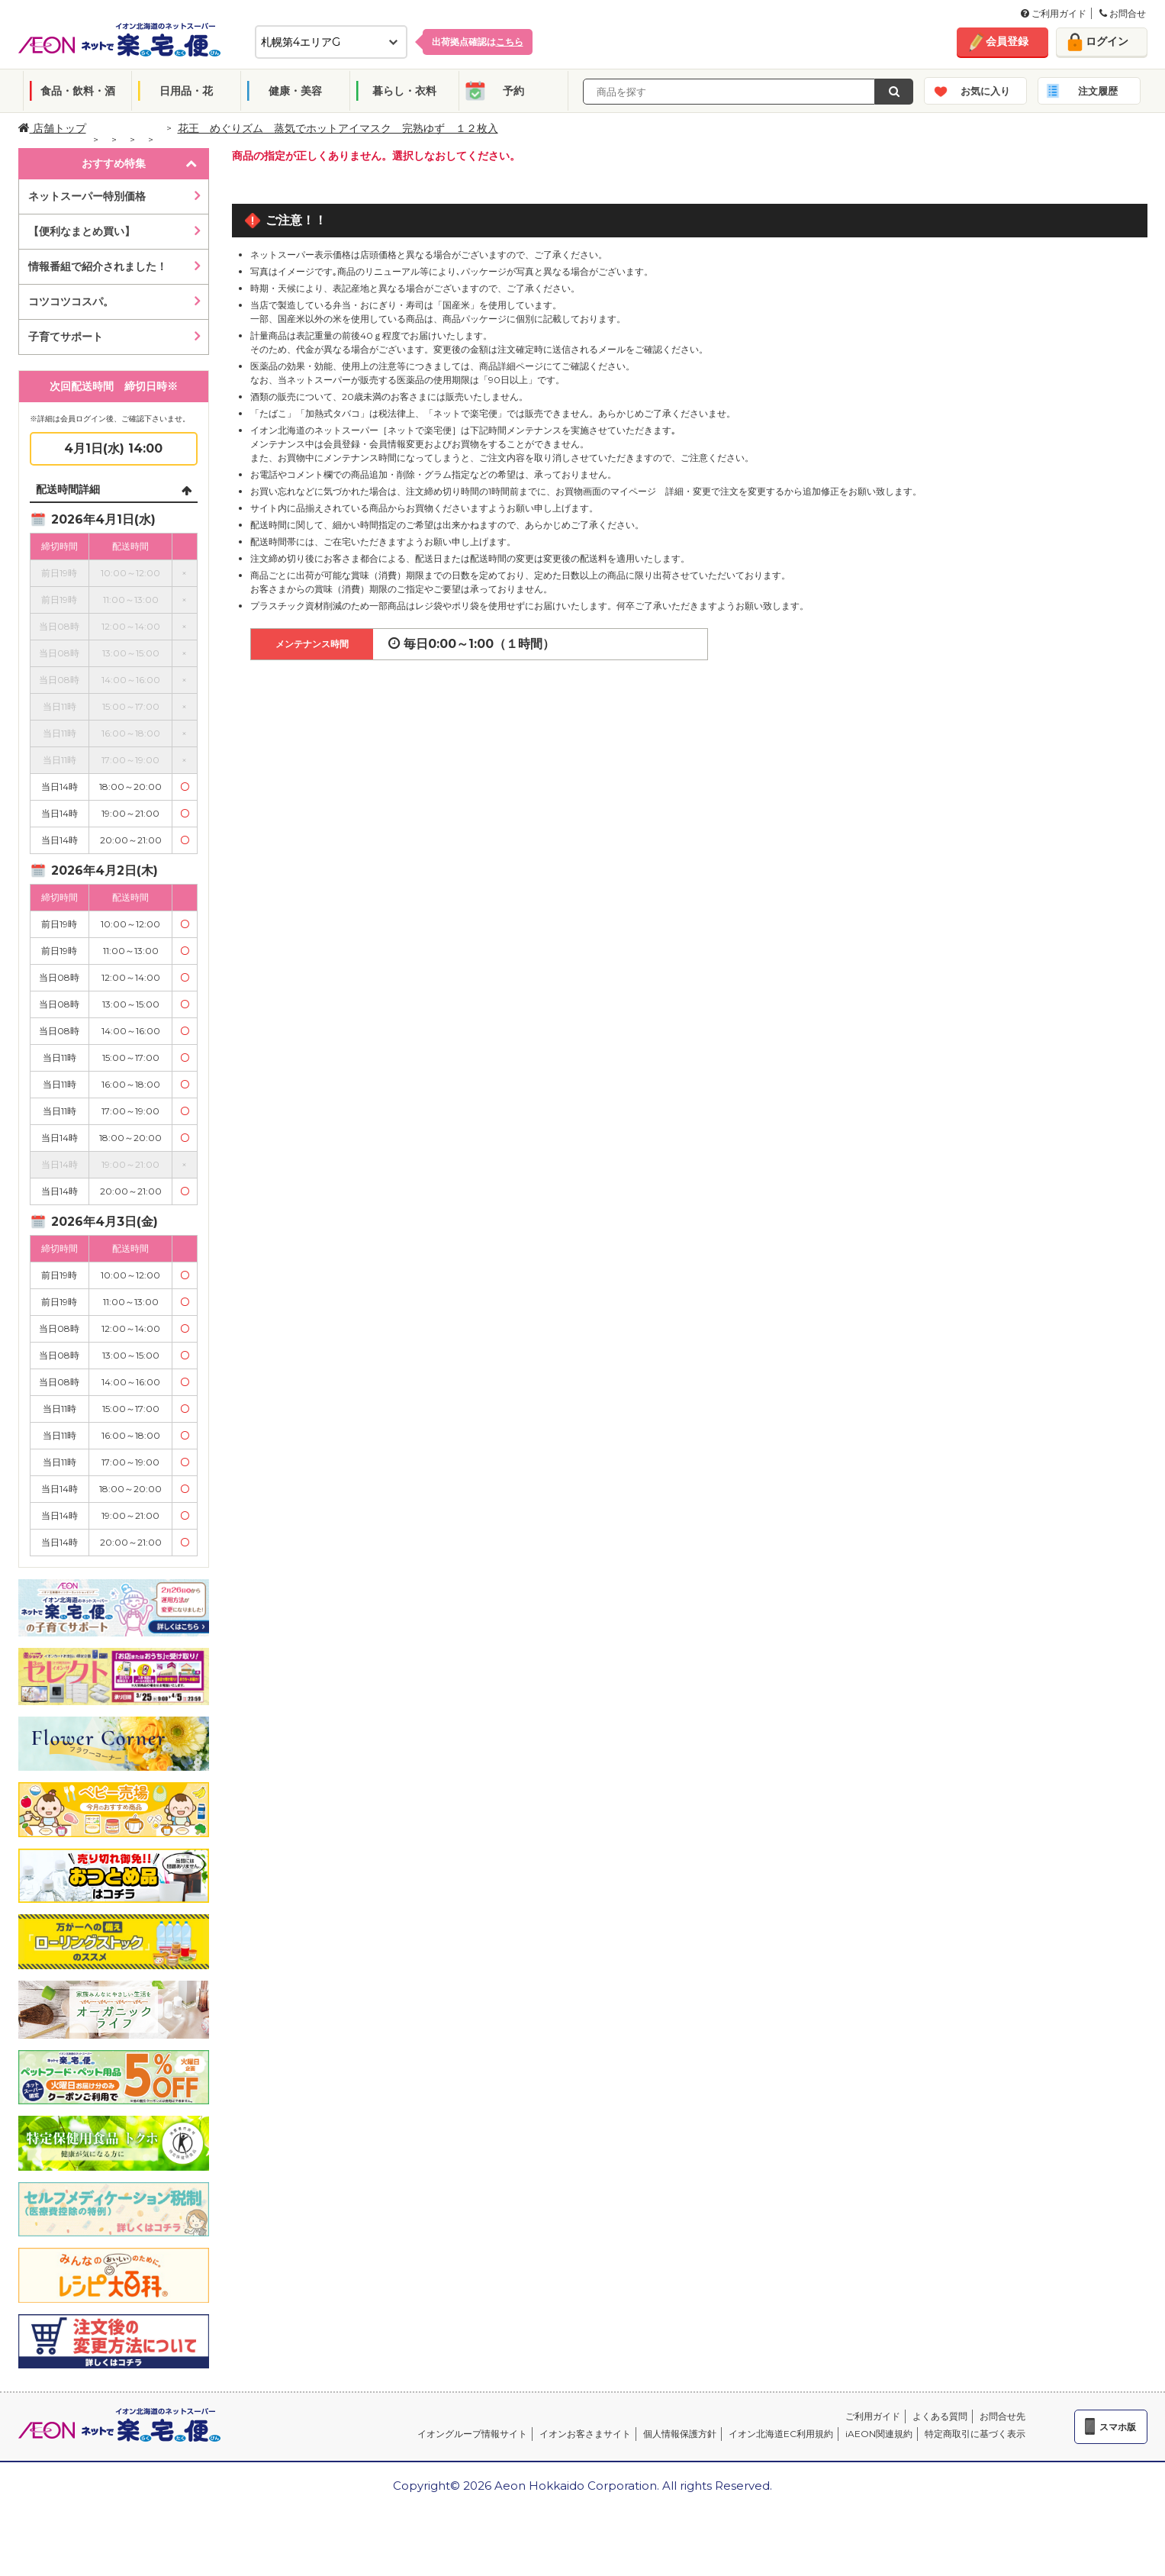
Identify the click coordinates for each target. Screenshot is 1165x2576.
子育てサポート (65, 336)
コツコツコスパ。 (71, 301)
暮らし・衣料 (404, 91)
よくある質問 (939, 2416)
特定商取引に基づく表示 (975, 2433)
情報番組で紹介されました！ (97, 266)
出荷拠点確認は (477, 41)
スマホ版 (1117, 2427)
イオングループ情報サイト (472, 2433)
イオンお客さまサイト (585, 2433)
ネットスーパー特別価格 (87, 196)
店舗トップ (52, 128)
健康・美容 (295, 91)
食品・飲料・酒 (77, 91)
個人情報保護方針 (679, 2433)
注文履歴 (1098, 91)
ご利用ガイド (1053, 13)
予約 (513, 91)
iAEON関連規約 (878, 2433)
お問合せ (1122, 13)
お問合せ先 (1002, 2416)
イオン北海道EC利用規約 (781, 2433)
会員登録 (1007, 41)
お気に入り (985, 91)
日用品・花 (186, 91)
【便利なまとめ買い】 (81, 231)
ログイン (1107, 41)
